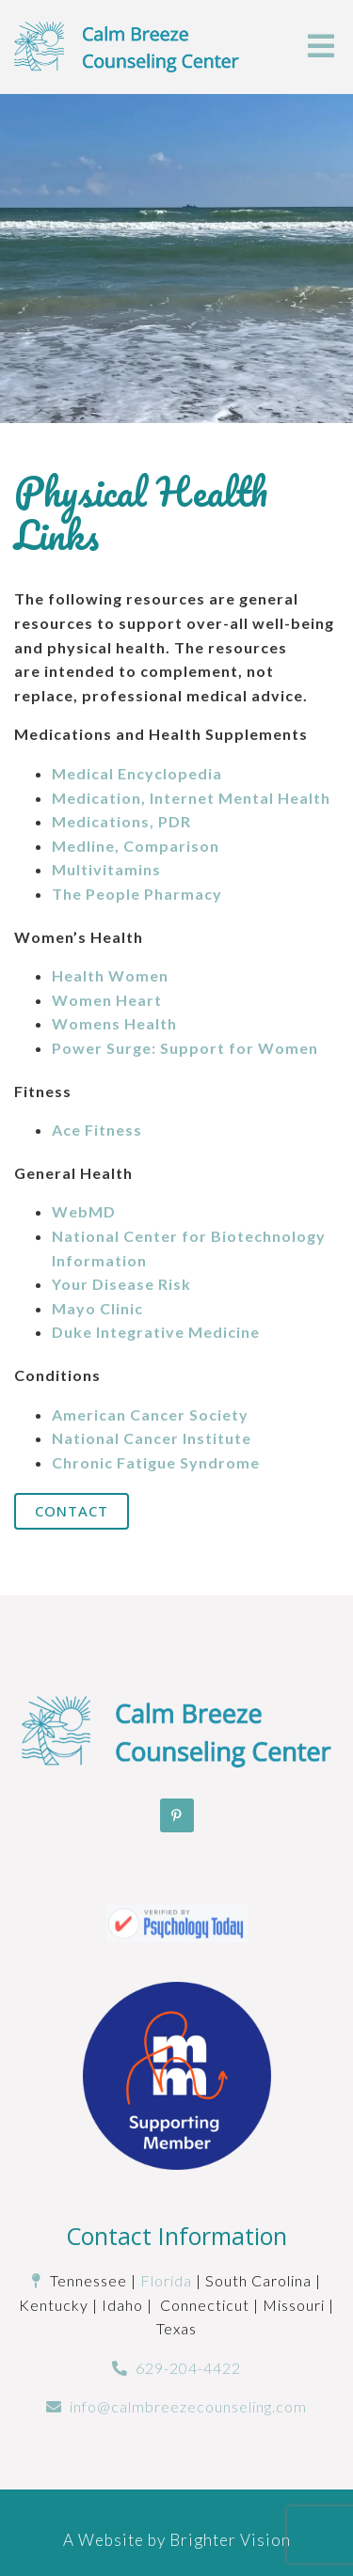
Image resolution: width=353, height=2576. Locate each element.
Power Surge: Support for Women (185, 1048)
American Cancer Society (150, 1414)
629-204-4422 (188, 2368)
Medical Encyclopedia (137, 773)
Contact (71, 1510)
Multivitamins (106, 869)
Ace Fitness (97, 1130)
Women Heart (107, 1000)
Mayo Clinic (97, 1308)
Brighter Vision (230, 2540)
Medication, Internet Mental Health (191, 798)
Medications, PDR (121, 821)
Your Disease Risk (121, 1284)
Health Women (110, 975)
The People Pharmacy (137, 894)
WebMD (84, 1211)
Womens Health (114, 1023)
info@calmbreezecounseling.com (188, 2406)
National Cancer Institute (151, 1438)
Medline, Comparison (135, 846)
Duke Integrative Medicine (156, 1332)
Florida (166, 2280)
